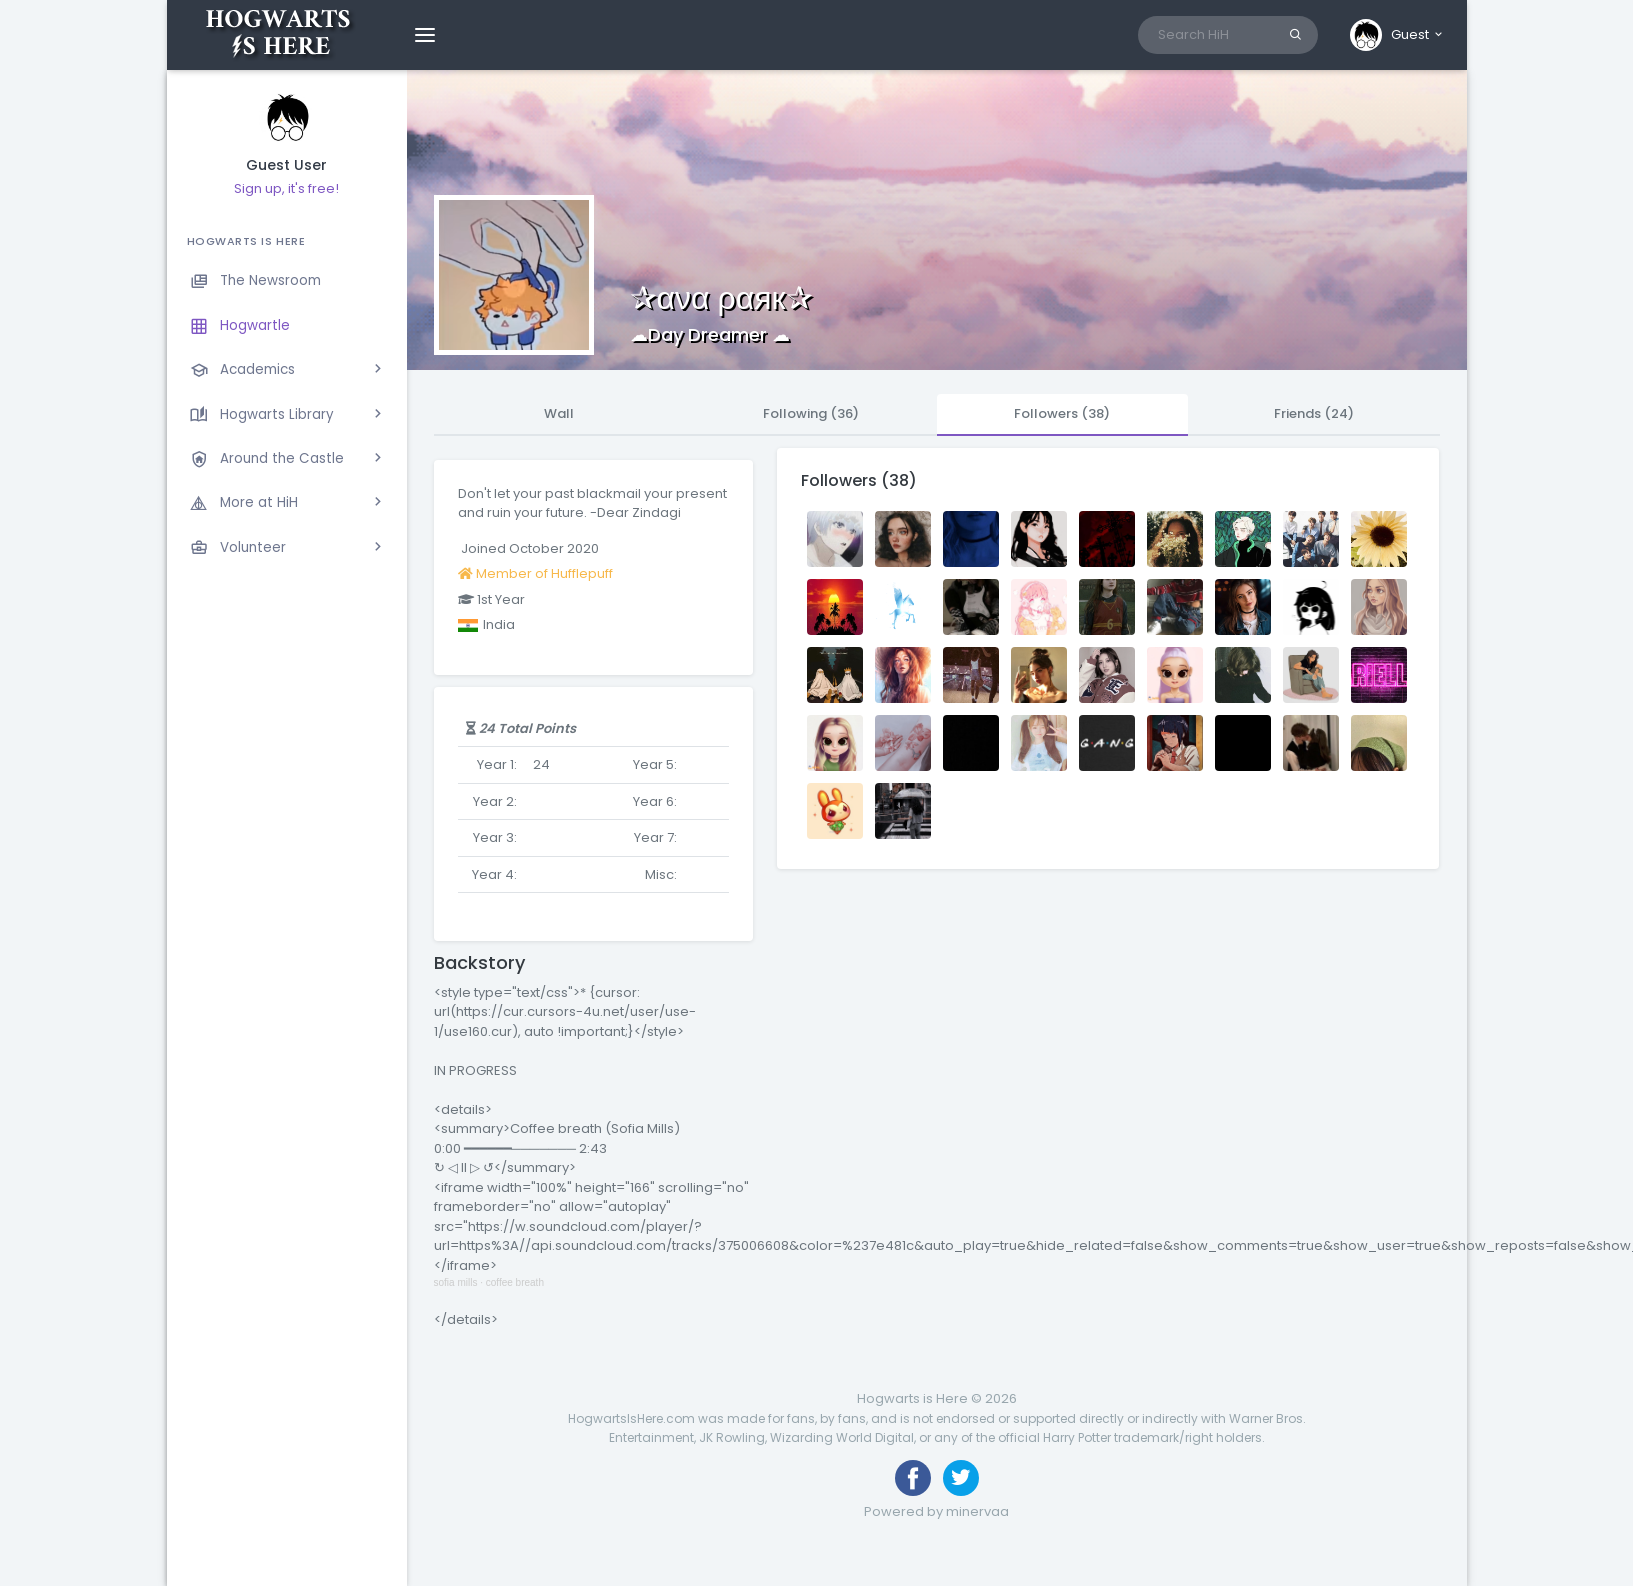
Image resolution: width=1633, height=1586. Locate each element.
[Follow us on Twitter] (961, 1478)
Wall (559, 413)
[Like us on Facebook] (913, 1478)
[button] (1397, 35)
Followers (1062, 413)
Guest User (286, 165)
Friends (1314, 413)
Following (811, 413)
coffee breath (515, 1282)
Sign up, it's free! (286, 188)
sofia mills (456, 1282)
